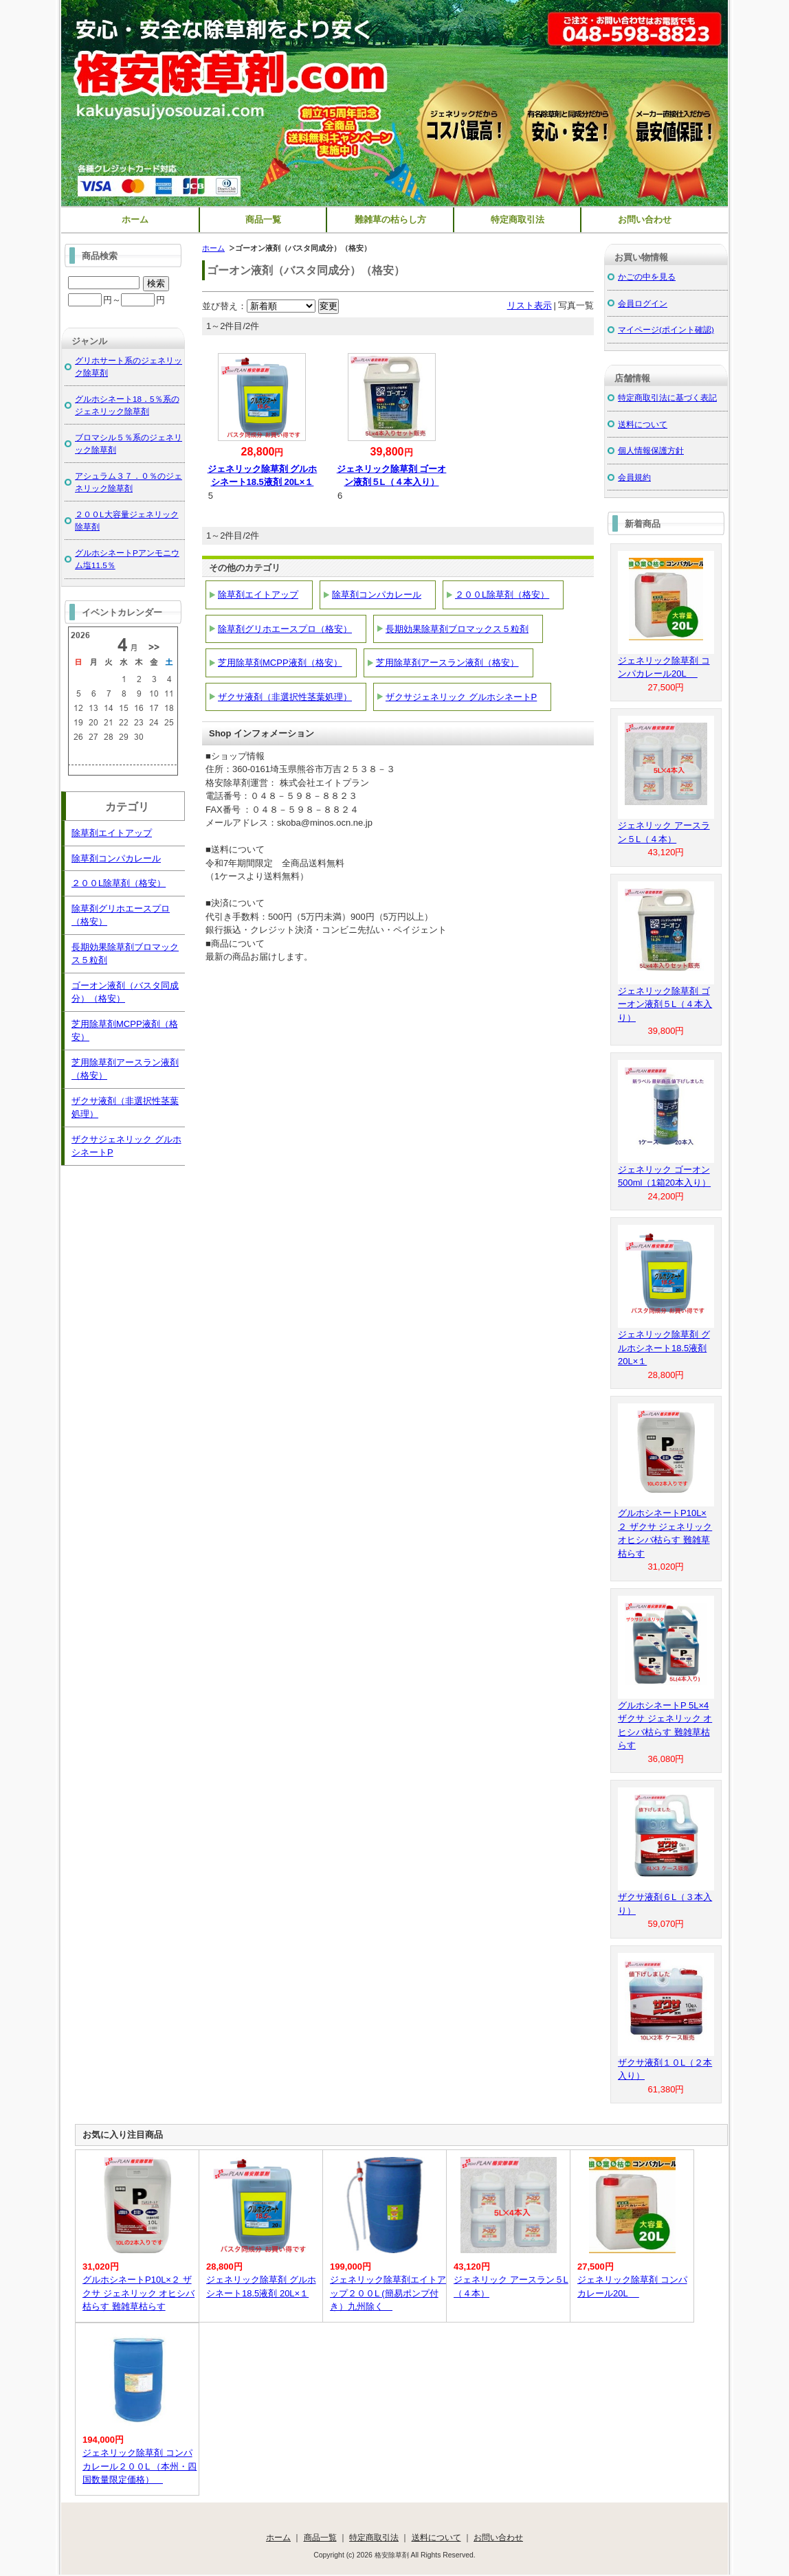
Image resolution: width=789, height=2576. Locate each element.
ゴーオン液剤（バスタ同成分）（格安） (125, 992)
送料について (642, 424)
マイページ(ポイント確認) (666, 329)
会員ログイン (642, 303)
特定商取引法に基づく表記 (667, 397)
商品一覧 (263, 219)
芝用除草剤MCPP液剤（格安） (280, 662)
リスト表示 (529, 305)
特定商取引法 (517, 219)
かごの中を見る (647, 276)
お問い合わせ (644, 219)
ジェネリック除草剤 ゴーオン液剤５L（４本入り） (665, 1004)
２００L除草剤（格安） (502, 594)
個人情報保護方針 (651, 450)
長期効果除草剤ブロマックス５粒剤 (457, 629)
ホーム (135, 219)
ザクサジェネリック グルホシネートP (461, 697)
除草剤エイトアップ (258, 594)
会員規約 (634, 477)
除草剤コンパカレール (376, 594)
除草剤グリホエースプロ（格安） (285, 629)
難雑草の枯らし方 (390, 219)
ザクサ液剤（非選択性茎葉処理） (285, 697)
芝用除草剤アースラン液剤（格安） (447, 662)
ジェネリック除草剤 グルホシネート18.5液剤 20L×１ (664, 1347)
